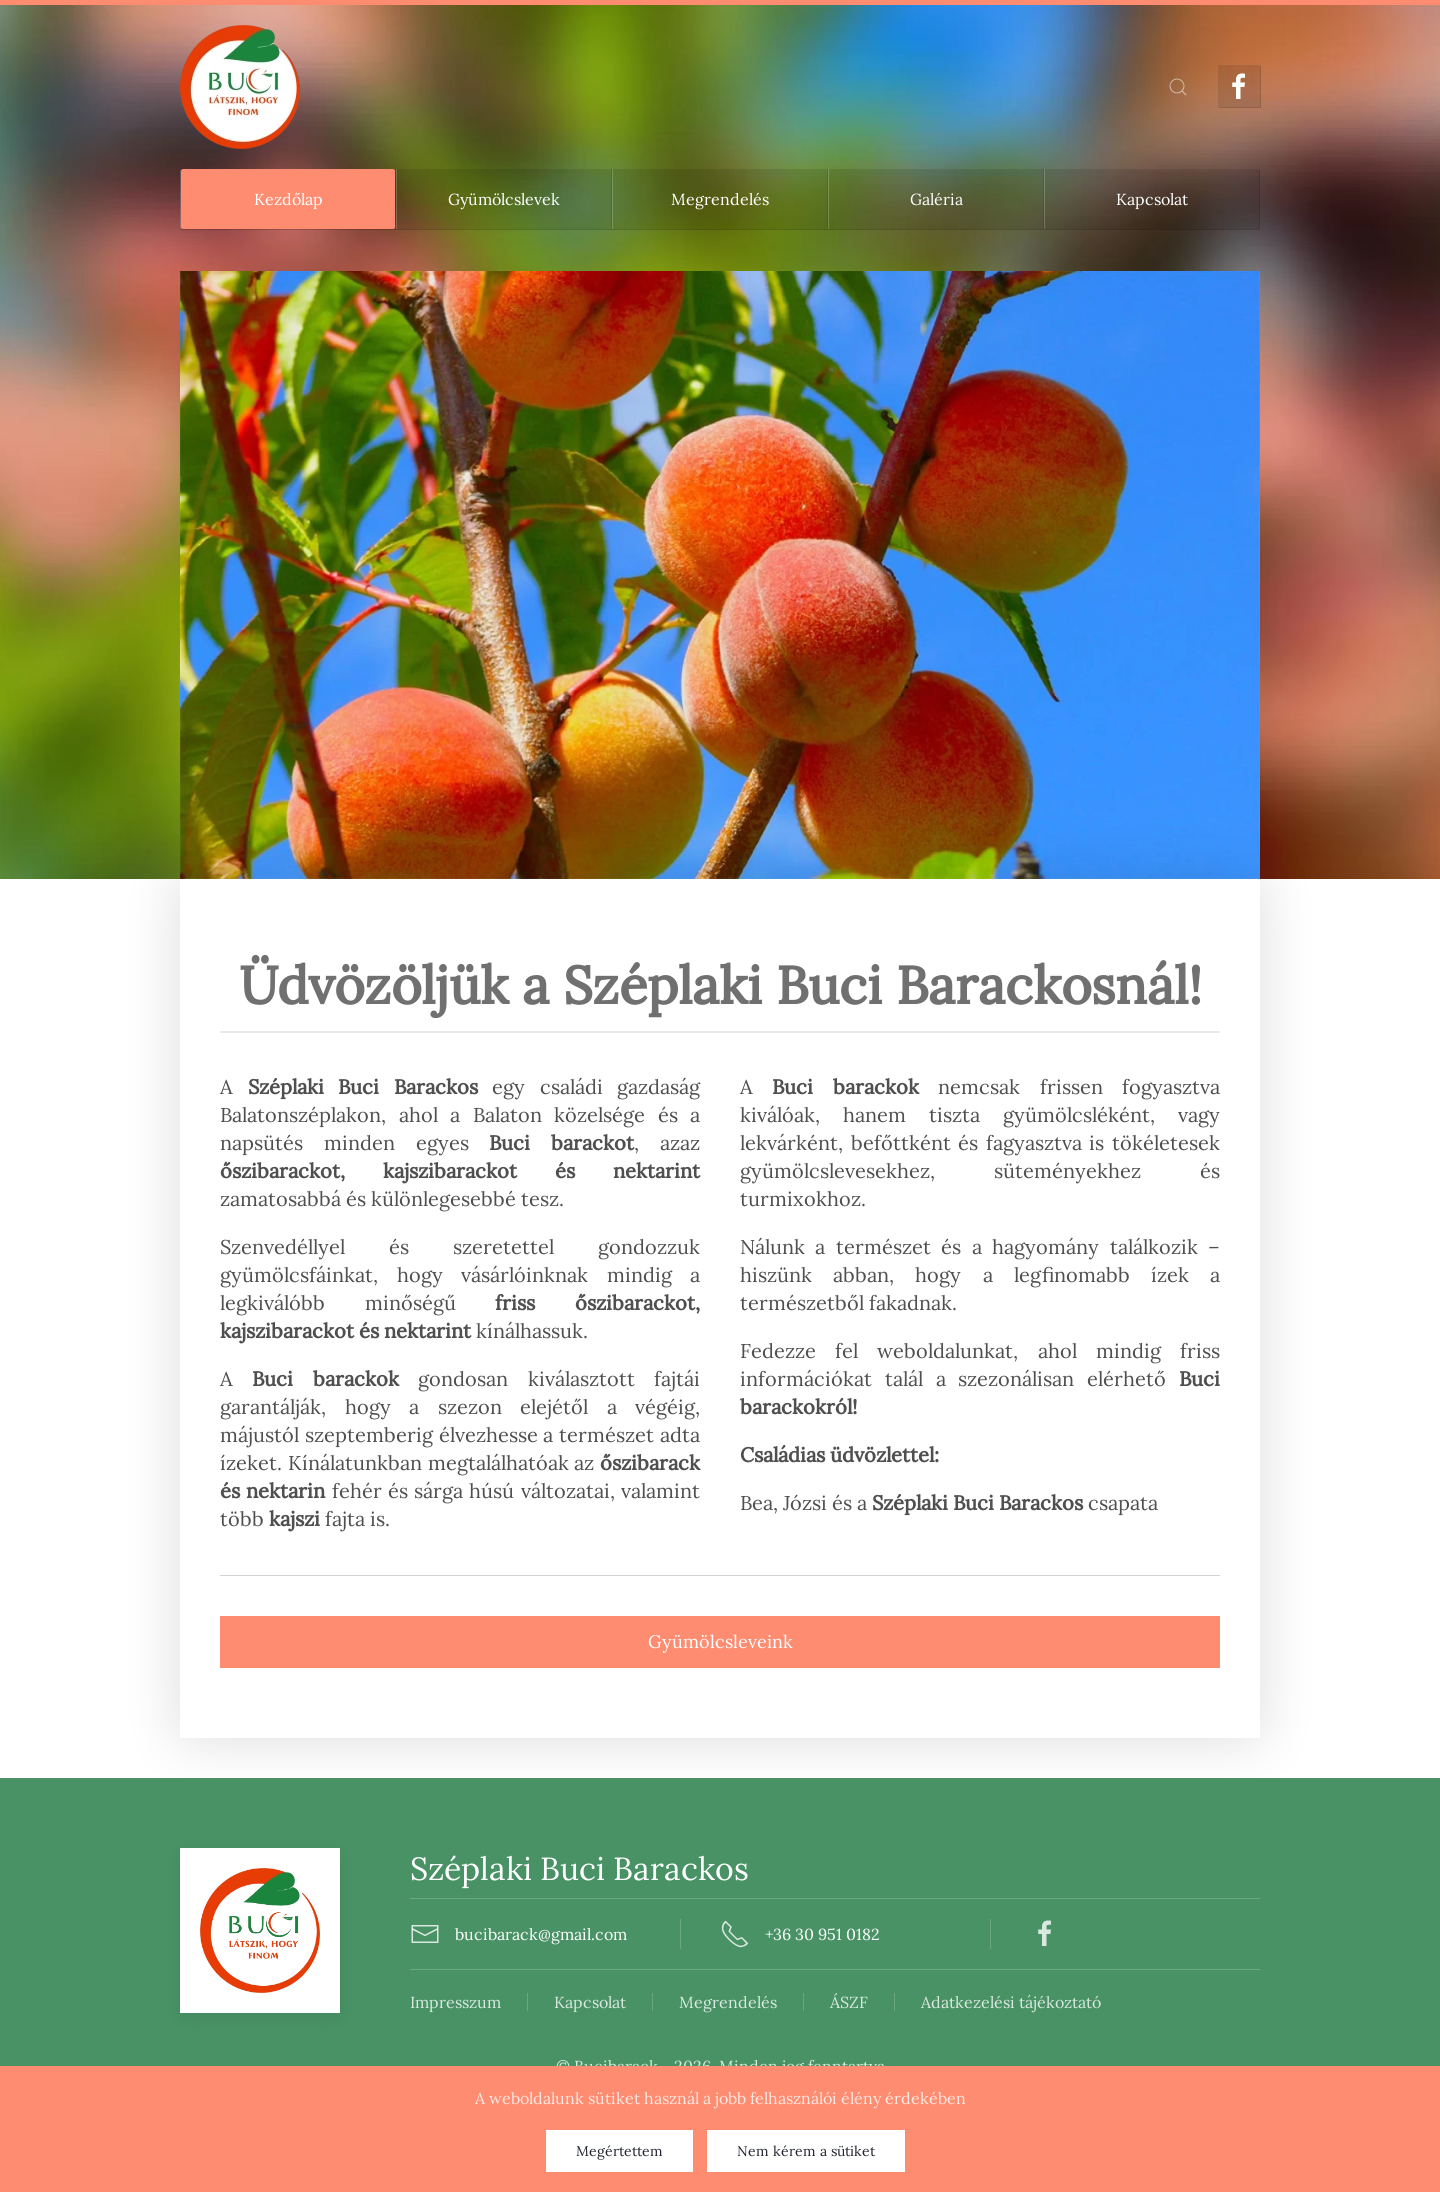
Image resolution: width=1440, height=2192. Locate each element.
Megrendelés (720, 199)
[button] (1178, 87)
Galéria (936, 199)
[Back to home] (240, 87)
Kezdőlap (288, 199)
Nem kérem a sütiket (806, 2151)
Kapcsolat (1152, 199)
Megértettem (619, 2151)
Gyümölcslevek (504, 199)
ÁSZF (550, 2002)
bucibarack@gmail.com (460, 1934)
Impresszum (156, 2002)
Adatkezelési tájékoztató (712, 2002)
